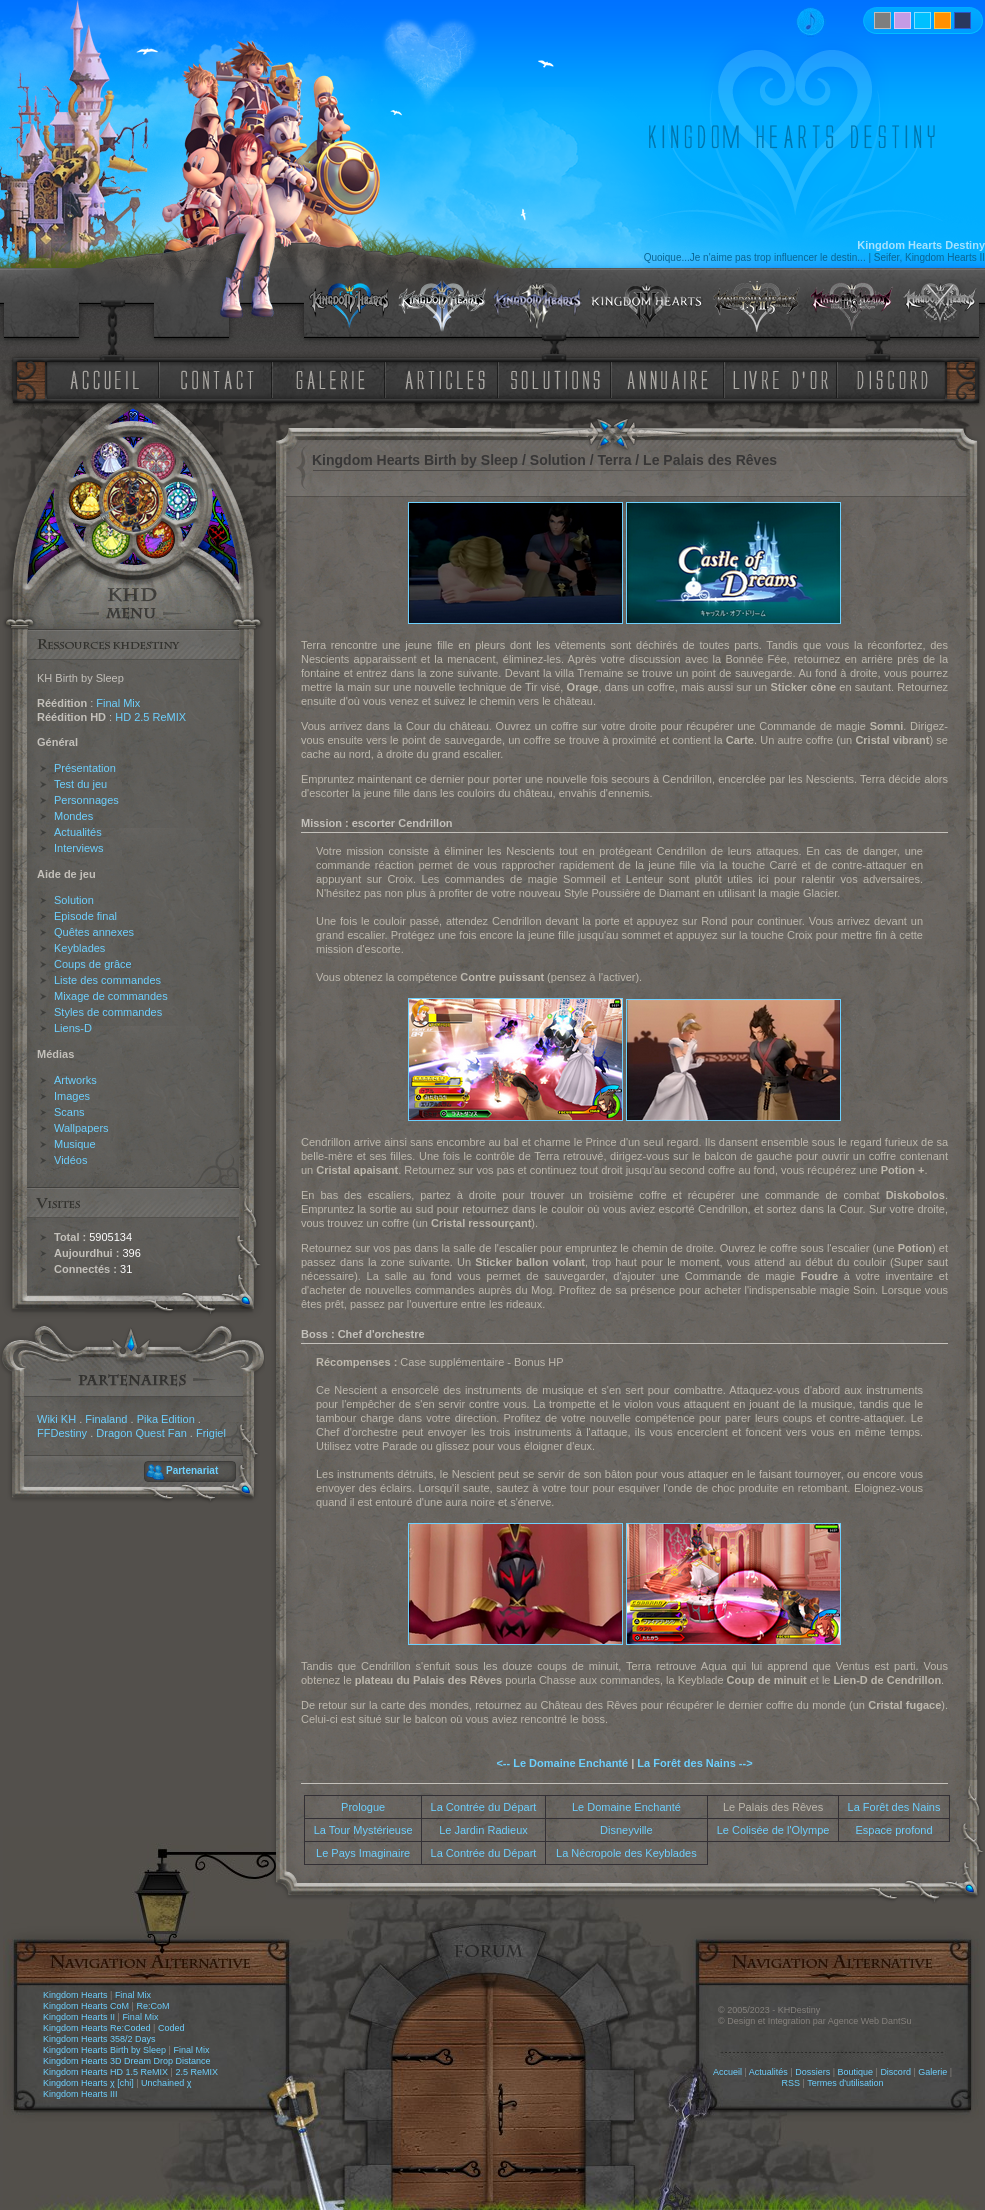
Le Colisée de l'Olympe (773, 1830)
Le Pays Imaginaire (363, 1853)
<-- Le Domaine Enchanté (562, 1763)
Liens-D (73, 1028)
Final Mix (118, 703)
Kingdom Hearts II (79, 2017)
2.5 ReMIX (196, 2072)
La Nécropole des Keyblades (626, 1853)
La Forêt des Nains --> (694, 1763)
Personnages (86, 800)
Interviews (79, 848)
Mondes (73, 816)
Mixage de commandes (111, 996)
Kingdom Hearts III (80, 2094)
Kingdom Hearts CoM (86, 2006)
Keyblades (79, 948)
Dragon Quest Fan (141, 1433)
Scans (69, 1112)
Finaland (106, 1419)
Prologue (363, 1807)
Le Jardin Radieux (483, 1830)
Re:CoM (152, 2006)
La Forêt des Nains (894, 1807)
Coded (171, 2028)
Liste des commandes (107, 980)
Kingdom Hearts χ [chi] (88, 2083)
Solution (74, 900)
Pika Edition (166, 1419)
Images (72, 1096)
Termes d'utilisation (845, 2083)
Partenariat (192, 1470)
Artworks (75, 1080)
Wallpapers (81, 1128)
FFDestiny (62, 1433)
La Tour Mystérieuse (363, 1830)
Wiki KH (56, 1419)
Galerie (932, 2072)
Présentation (85, 768)
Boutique (856, 2072)
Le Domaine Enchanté (626, 1807)
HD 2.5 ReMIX (150, 717)
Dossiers (812, 2072)
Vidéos (70, 1160)
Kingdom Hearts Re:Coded (97, 2028)
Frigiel (211, 1433)
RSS (791, 2083)
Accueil (727, 2072)
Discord (895, 2072)
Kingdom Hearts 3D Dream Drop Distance (127, 2061)
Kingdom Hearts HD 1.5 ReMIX (105, 2072)
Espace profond (893, 1830)
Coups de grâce (93, 964)
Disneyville (626, 1830)
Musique (75, 1144)
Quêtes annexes (94, 932)
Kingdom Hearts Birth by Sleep (104, 2050)
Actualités (78, 832)
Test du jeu (80, 784)
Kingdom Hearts (75, 1995)
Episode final (85, 916)
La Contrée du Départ (484, 1807)
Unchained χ (166, 2083)
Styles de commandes (108, 1012)
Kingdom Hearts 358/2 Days (99, 2039)
